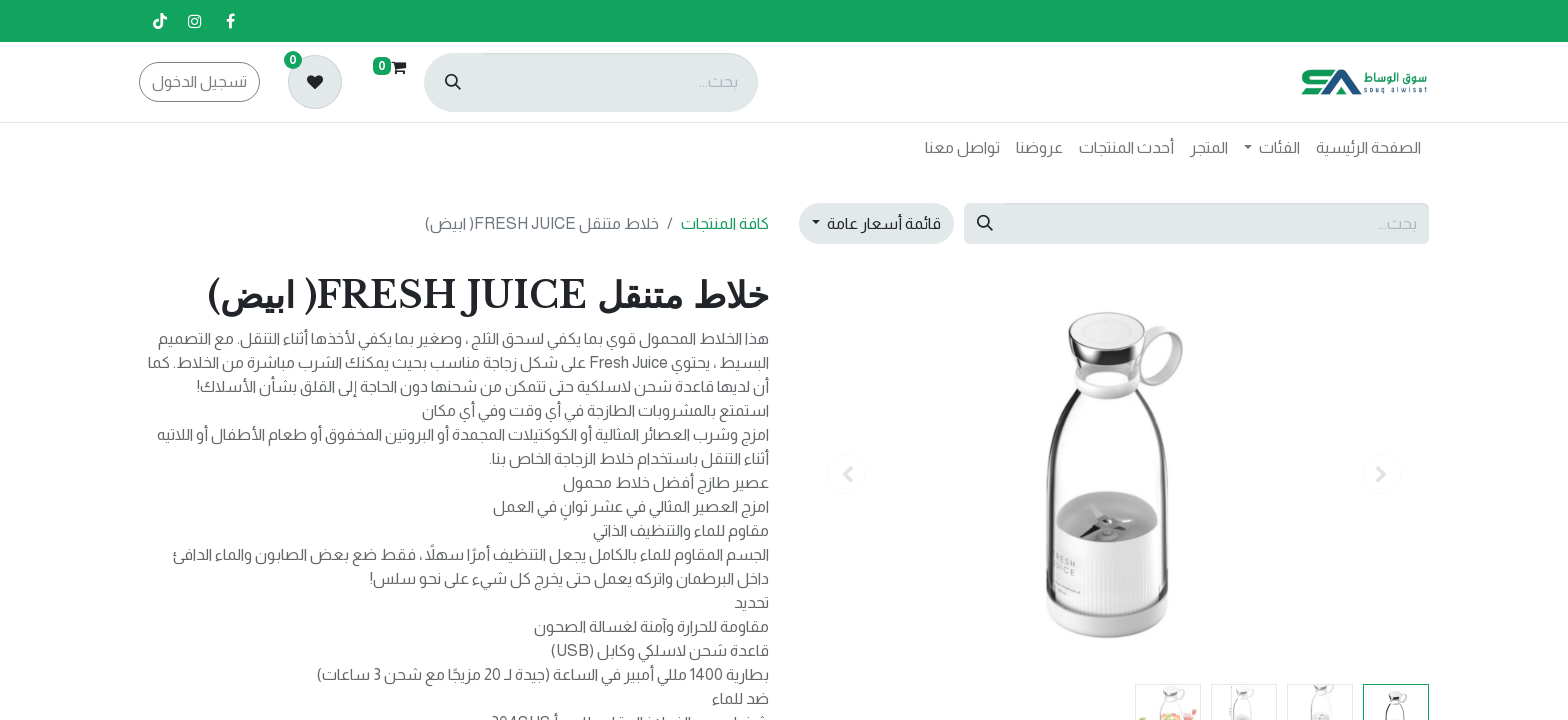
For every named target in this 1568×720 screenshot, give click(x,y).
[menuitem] (1368, 148)
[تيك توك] (160, 21)
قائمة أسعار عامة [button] (882, 223)
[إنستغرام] (195, 21)
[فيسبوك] (230, 21)
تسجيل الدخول (199, 81)
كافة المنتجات (725, 223)
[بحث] (453, 82)
